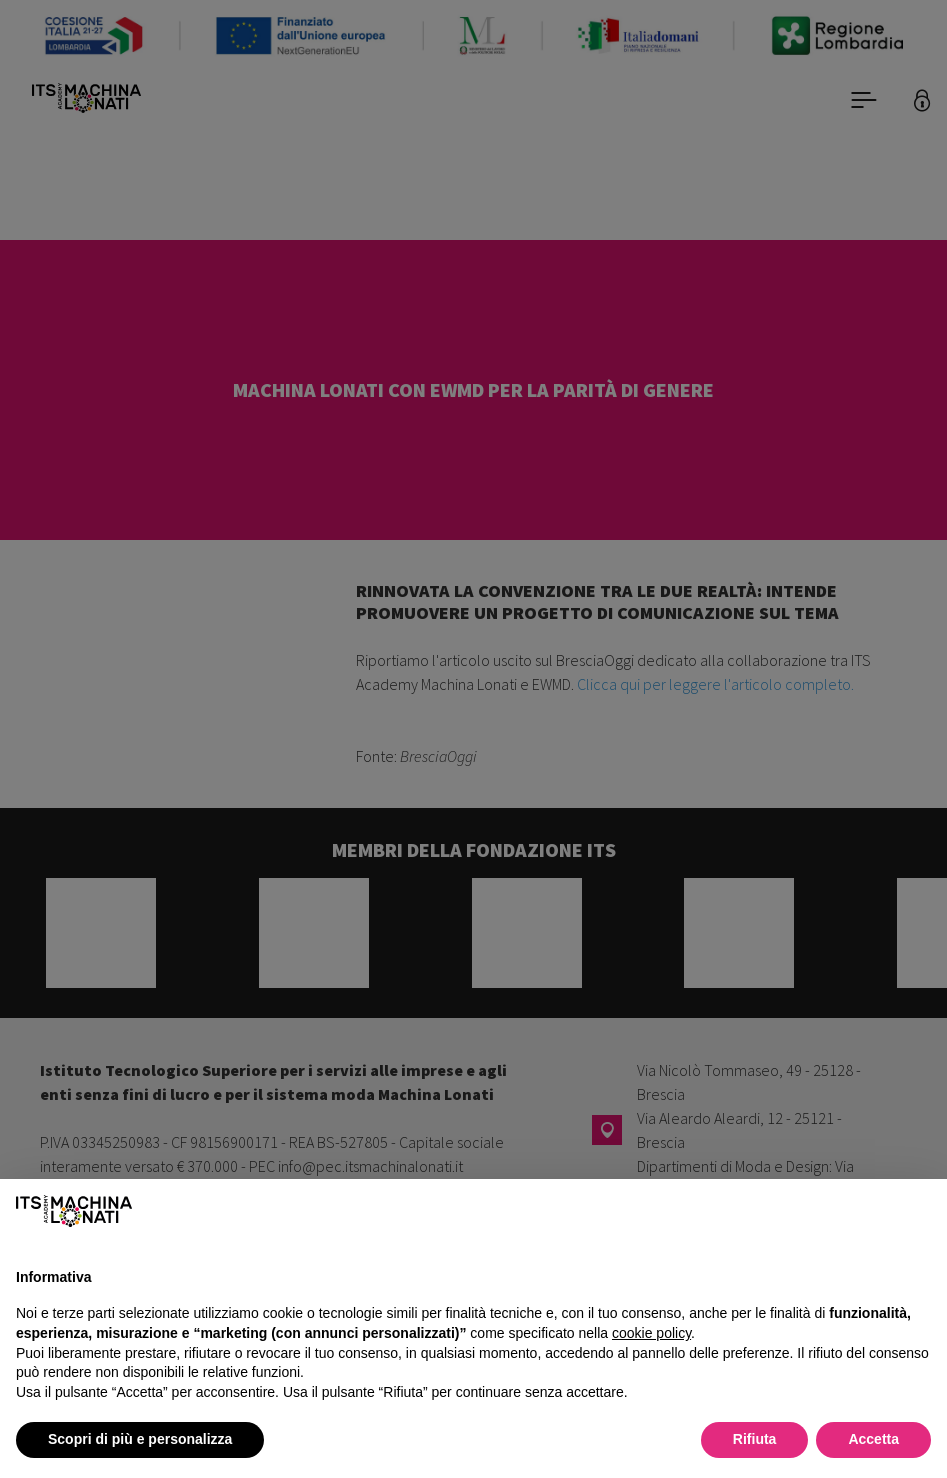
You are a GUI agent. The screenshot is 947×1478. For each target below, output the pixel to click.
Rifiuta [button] (755, 1439)
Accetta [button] (873, 1439)
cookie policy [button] (651, 1333)
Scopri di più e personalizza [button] (140, 1439)
